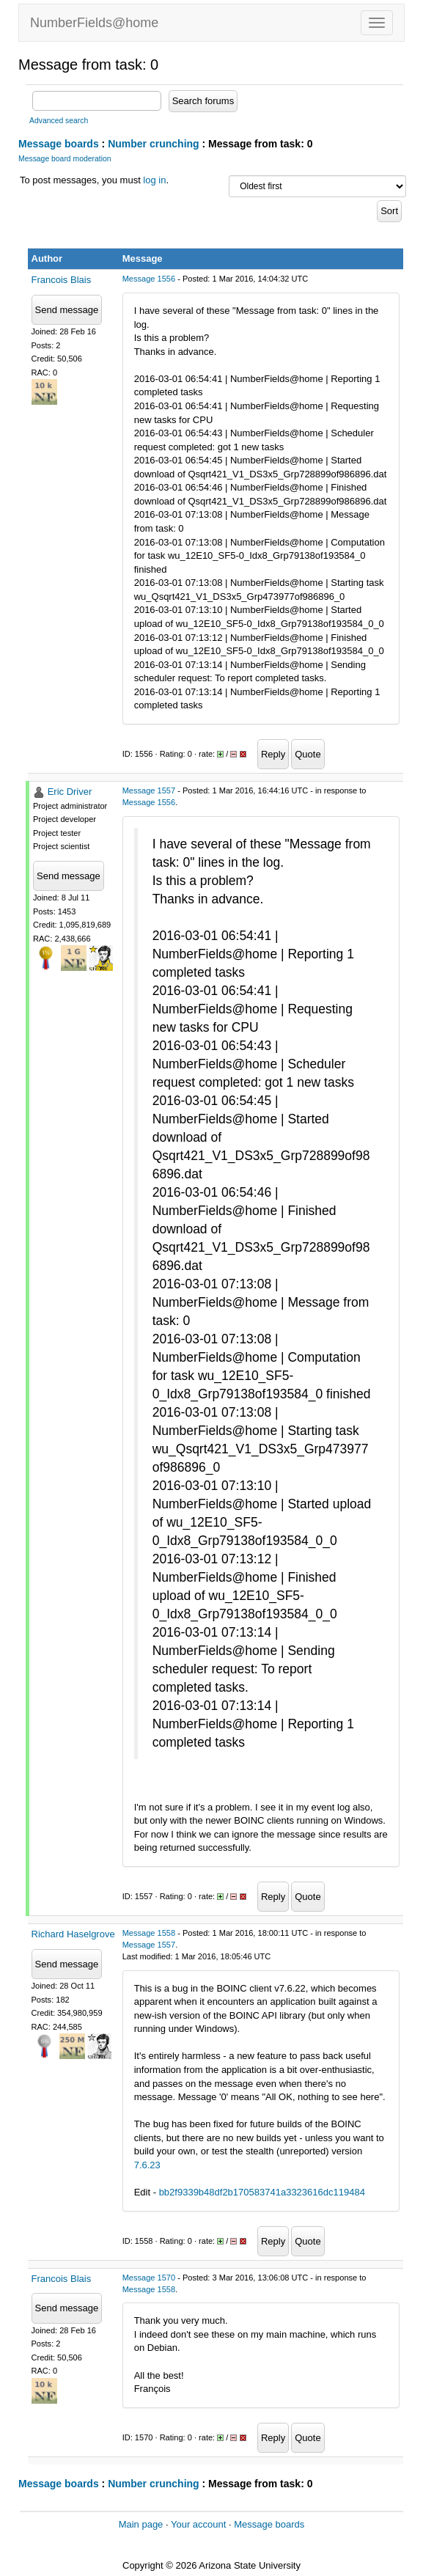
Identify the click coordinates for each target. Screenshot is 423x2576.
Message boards (58, 144)
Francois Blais (62, 279)
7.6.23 (147, 2164)
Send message (67, 309)
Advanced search (58, 121)
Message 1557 (148, 790)
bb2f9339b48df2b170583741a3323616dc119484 (262, 2192)
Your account (198, 2524)
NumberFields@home (94, 22)
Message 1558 (148, 1933)
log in (154, 180)
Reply (273, 754)
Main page (141, 2524)
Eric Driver (70, 791)
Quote (307, 754)
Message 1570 (148, 2277)
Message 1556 (148, 278)
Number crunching (153, 144)
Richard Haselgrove (73, 1934)
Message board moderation (64, 159)
